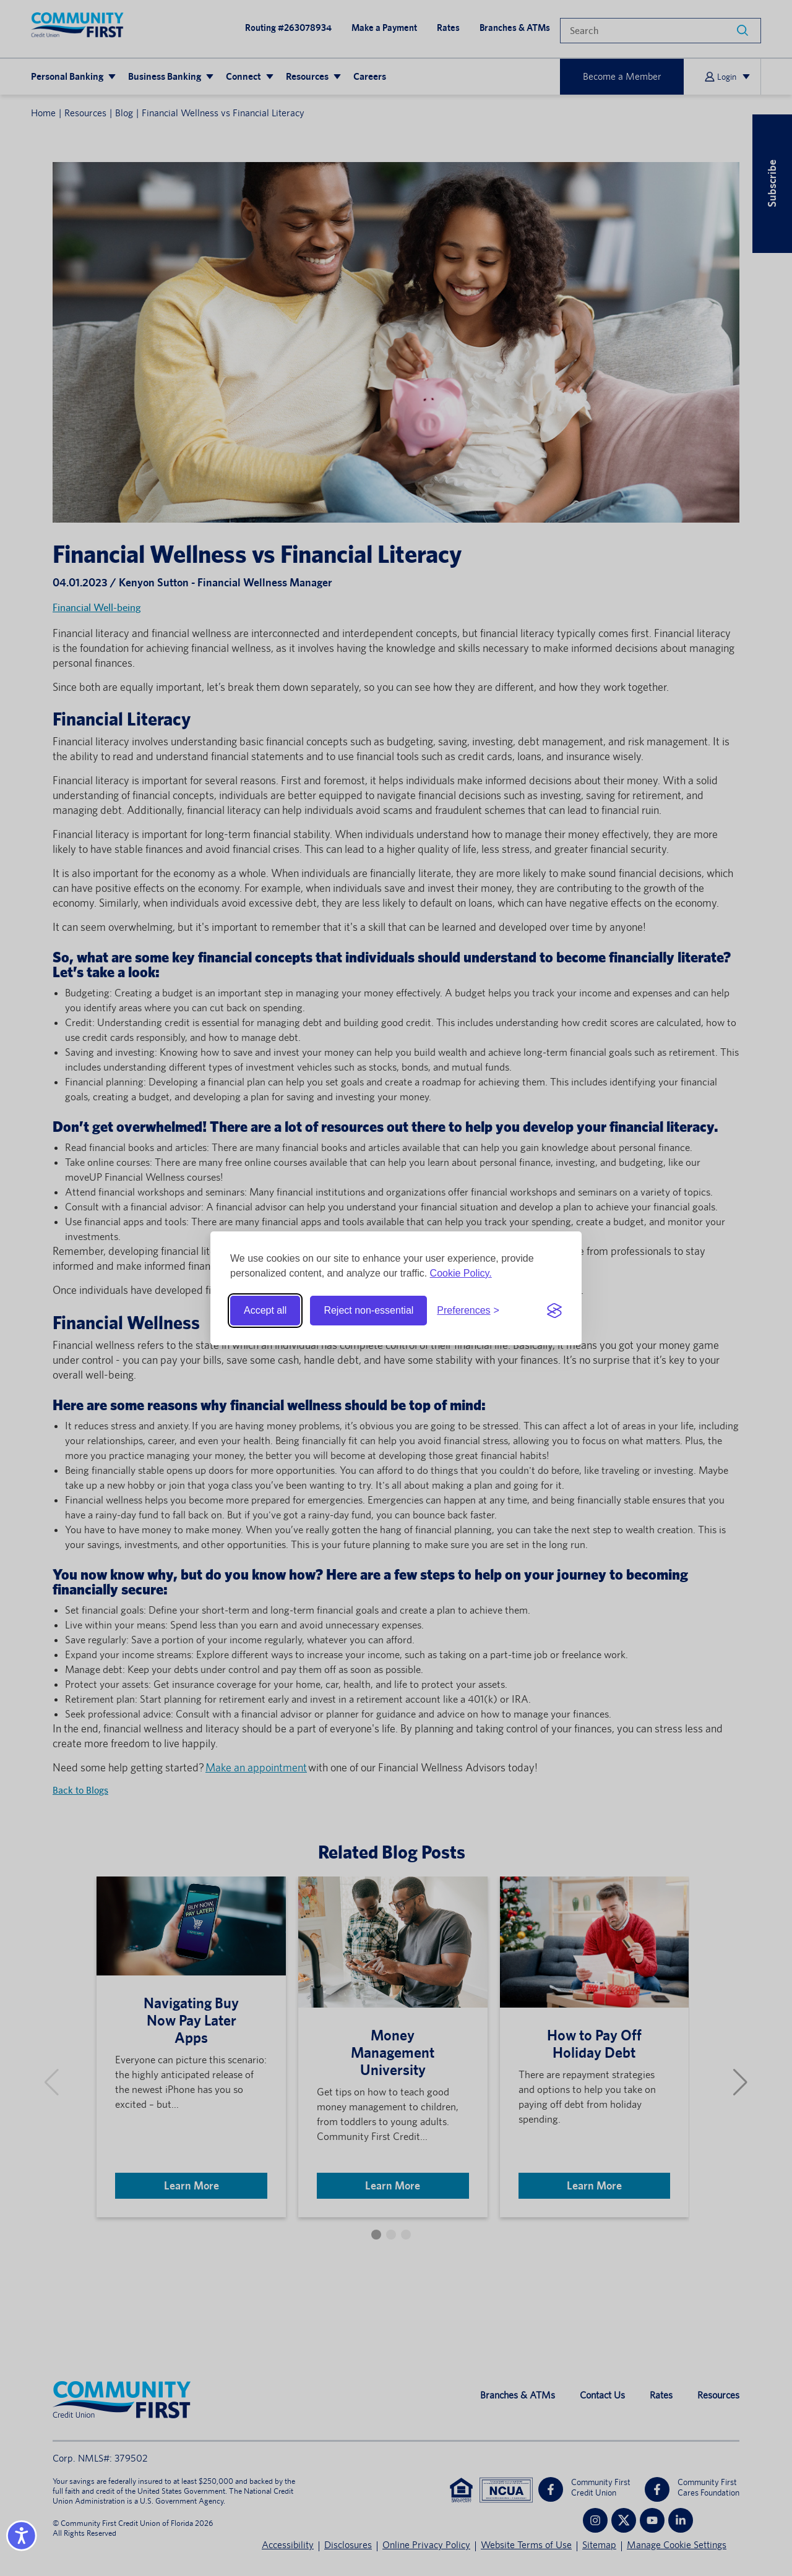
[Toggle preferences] (468, 1310)
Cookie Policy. (461, 1273)
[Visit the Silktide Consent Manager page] (554, 1310)
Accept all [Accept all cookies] (265, 1310)
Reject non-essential (368, 1310)
